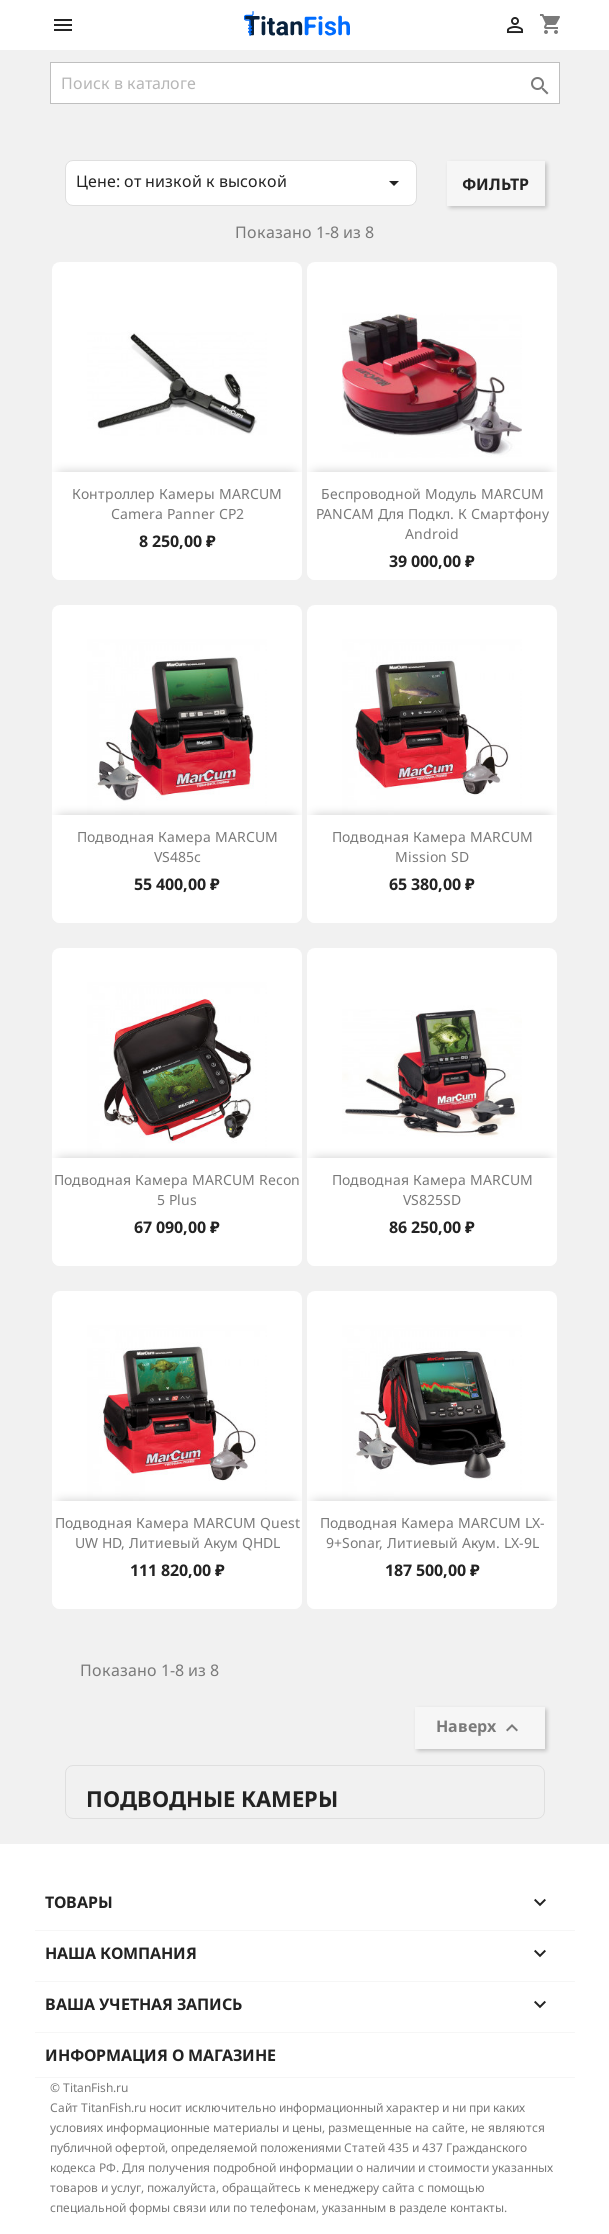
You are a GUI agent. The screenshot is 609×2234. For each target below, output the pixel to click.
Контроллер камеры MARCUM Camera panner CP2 (177, 503)
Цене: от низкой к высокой (241, 182)
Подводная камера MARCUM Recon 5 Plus (177, 1189)
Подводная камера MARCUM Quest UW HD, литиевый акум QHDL (177, 1532)
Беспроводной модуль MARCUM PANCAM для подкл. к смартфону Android (432, 513)
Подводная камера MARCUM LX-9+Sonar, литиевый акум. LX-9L (432, 1532)
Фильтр (495, 184)
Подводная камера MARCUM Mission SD (432, 846)
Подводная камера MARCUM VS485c (177, 846)
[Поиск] (305, 83)
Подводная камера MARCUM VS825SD (432, 1189)
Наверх (480, 1727)
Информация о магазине (160, 2055)
